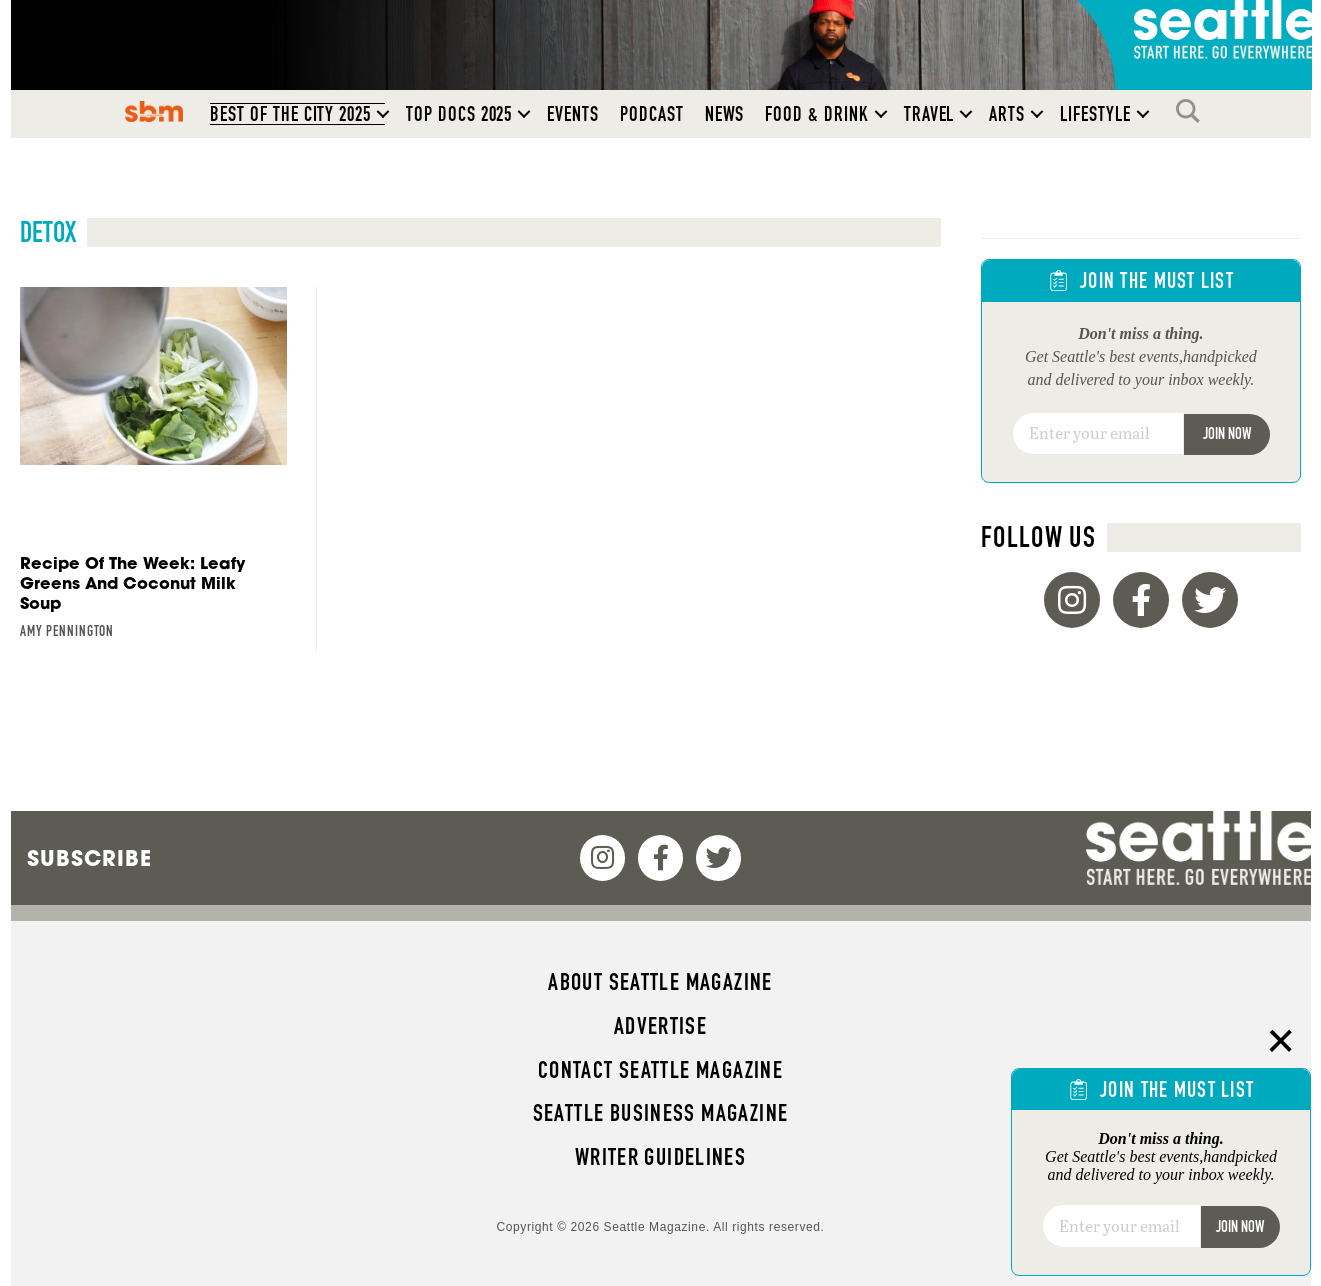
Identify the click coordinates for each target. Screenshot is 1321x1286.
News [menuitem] (725, 114)
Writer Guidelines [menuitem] (661, 1157)
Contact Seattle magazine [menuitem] (660, 1070)
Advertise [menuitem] (660, 1026)
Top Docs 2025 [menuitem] (459, 114)
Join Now (1227, 433)
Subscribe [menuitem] (89, 858)
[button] (383, 114)
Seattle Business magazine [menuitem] (661, 1113)
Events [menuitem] (573, 114)
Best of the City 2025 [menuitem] (290, 114)
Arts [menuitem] (1007, 114)
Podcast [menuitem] (652, 114)
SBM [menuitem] (154, 111)
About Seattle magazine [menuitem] (660, 982)
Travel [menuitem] (929, 114)
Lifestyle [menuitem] (1095, 114)
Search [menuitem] (1193, 111)
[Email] (1098, 434)
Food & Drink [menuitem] (816, 114)
